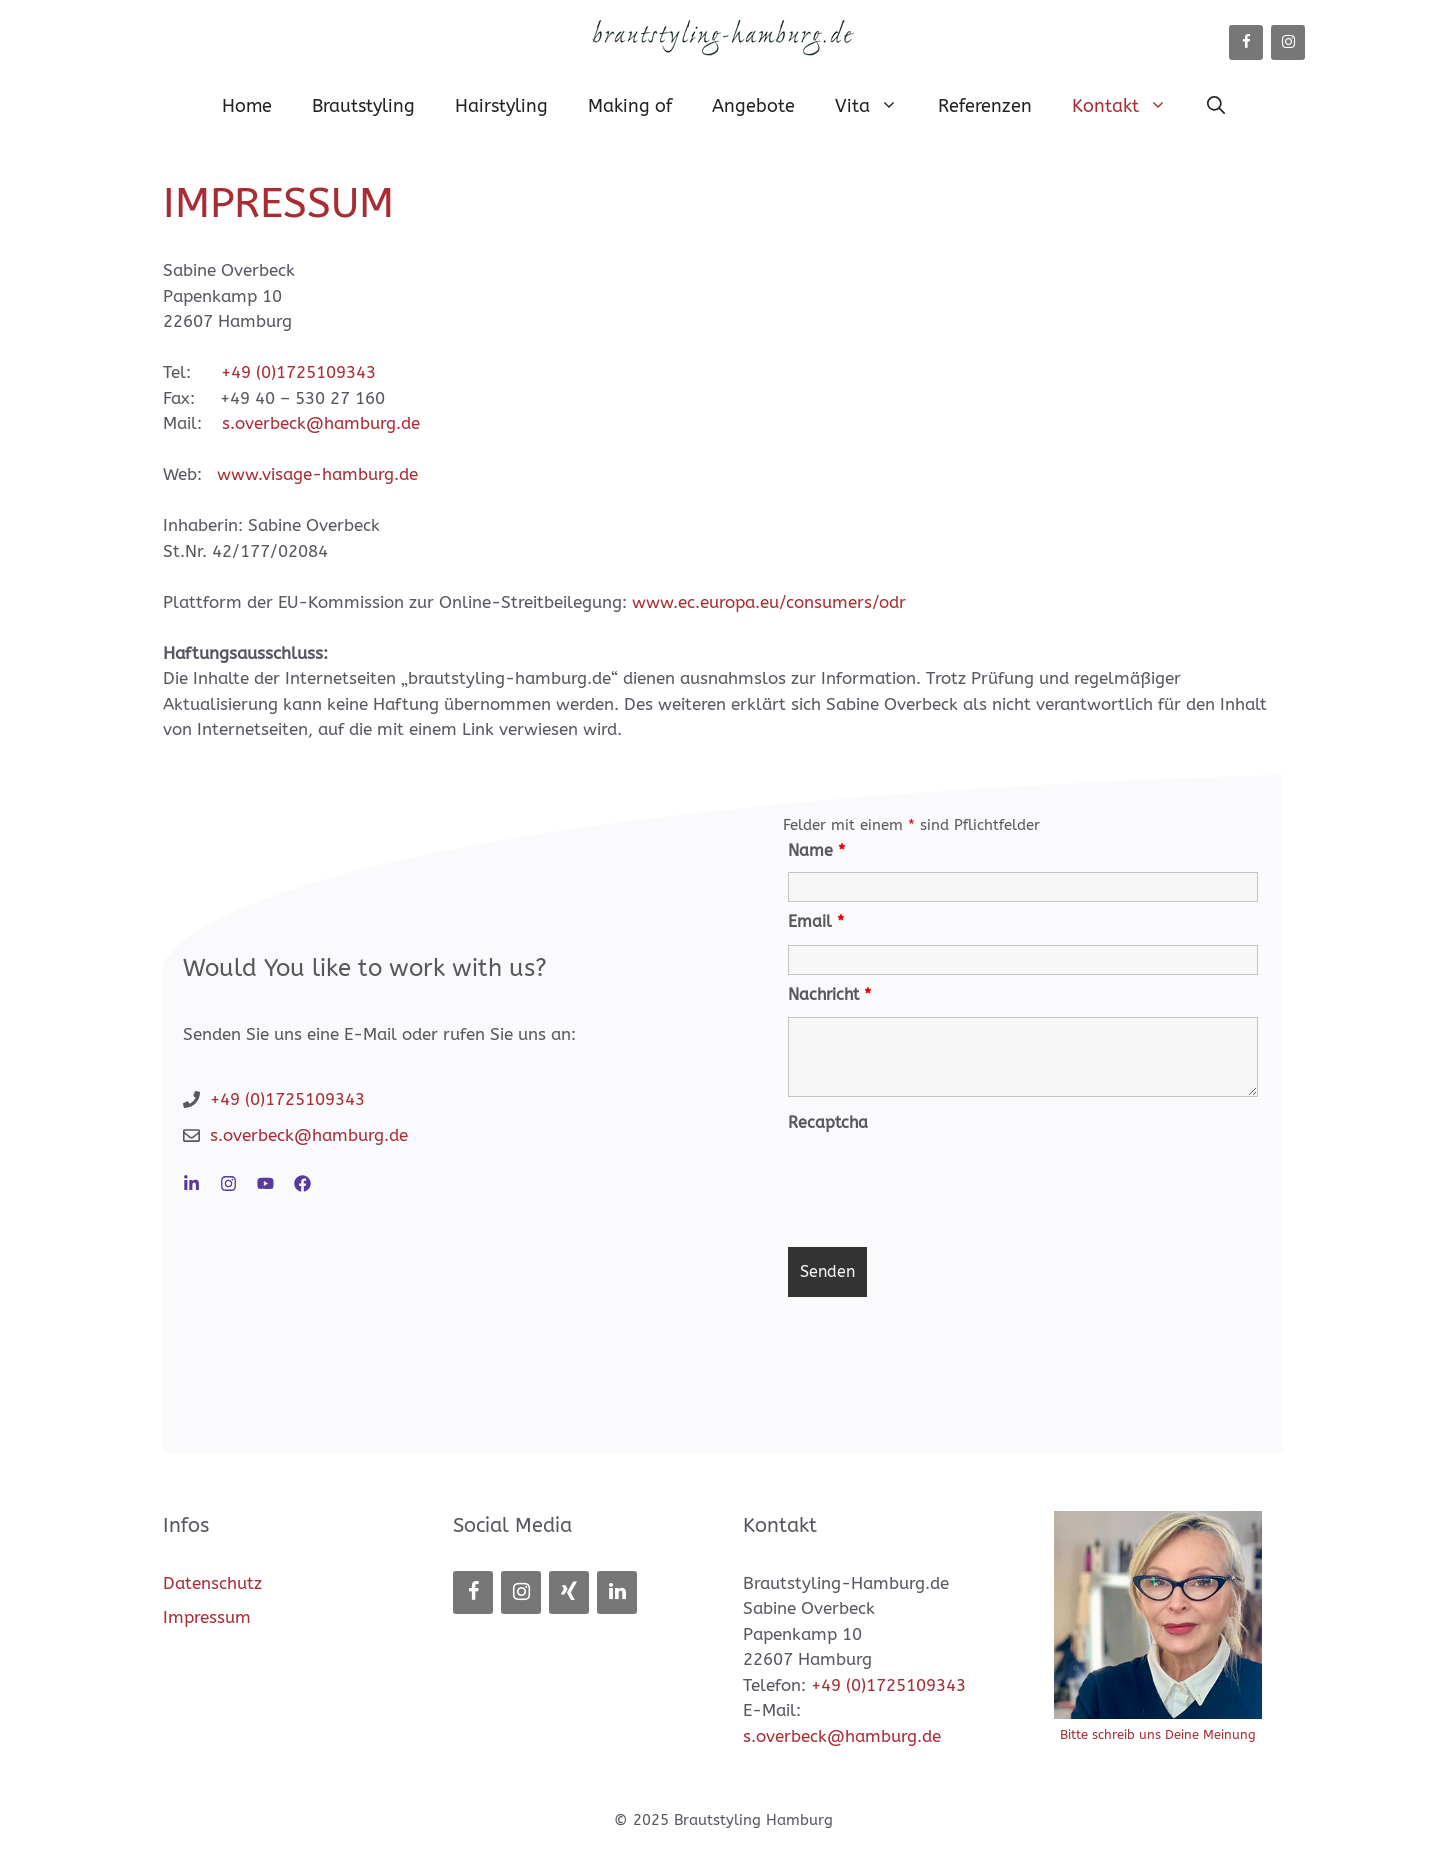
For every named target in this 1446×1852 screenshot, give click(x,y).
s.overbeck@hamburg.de (321, 423)
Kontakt (1129, 106)
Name (816, 850)
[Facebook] (1246, 42)
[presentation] (940, 1183)
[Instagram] (1288, 42)
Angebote (753, 106)
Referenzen (985, 106)
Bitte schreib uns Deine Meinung (1158, 1734)
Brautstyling (363, 106)
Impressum (207, 1617)
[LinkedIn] (617, 1592)
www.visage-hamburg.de (317, 474)
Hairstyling (501, 106)
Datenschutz (212, 1583)
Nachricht (829, 994)
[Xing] (569, 1592)
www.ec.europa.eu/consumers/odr (769, 602)
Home (247, 106)
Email (816, 921)
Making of (630, 106)
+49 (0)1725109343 (298, 372)
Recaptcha (828, 1122)
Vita (876, 106)
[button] (1216, 106)
